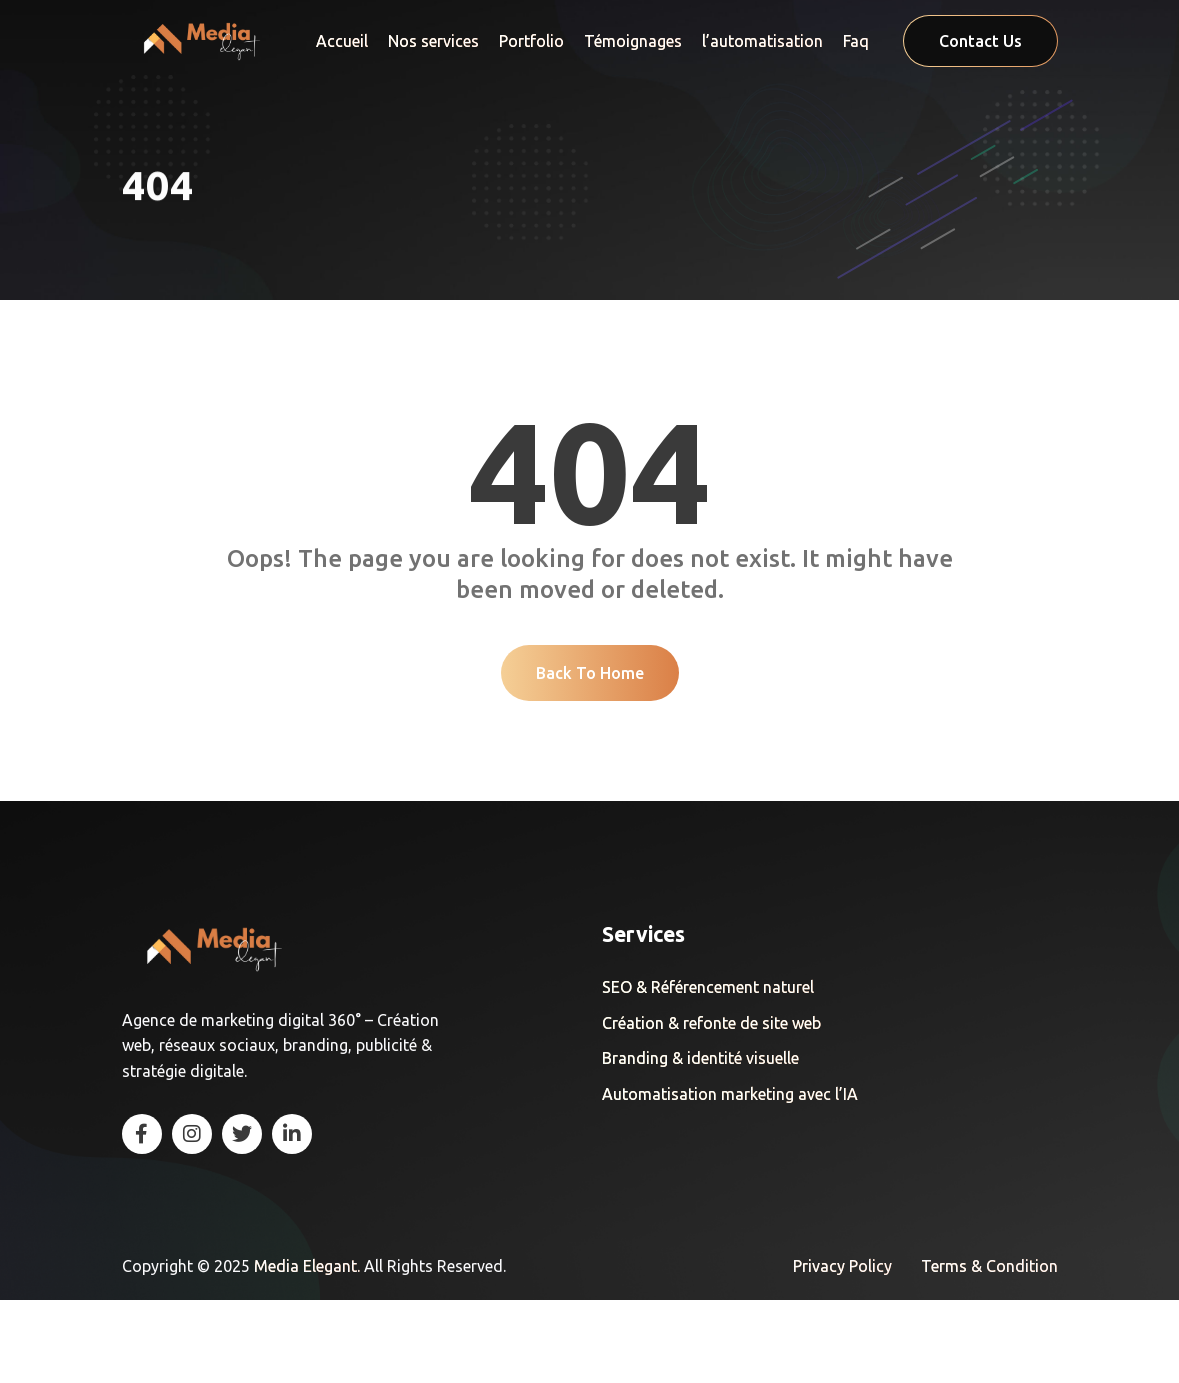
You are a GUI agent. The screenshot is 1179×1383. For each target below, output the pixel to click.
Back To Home (590, 756)
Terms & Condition (989, 1350)
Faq (856, 41)
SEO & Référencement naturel (708, 1072)
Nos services (433, 41)
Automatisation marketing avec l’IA (730, 1179)
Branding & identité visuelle (700, 1143)
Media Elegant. (309, 1350)
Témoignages (633, 41)
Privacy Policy (842, 1350)
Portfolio (531, 41)
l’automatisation (762, 41)
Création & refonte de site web (711, 1108)
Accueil (342, 41)
